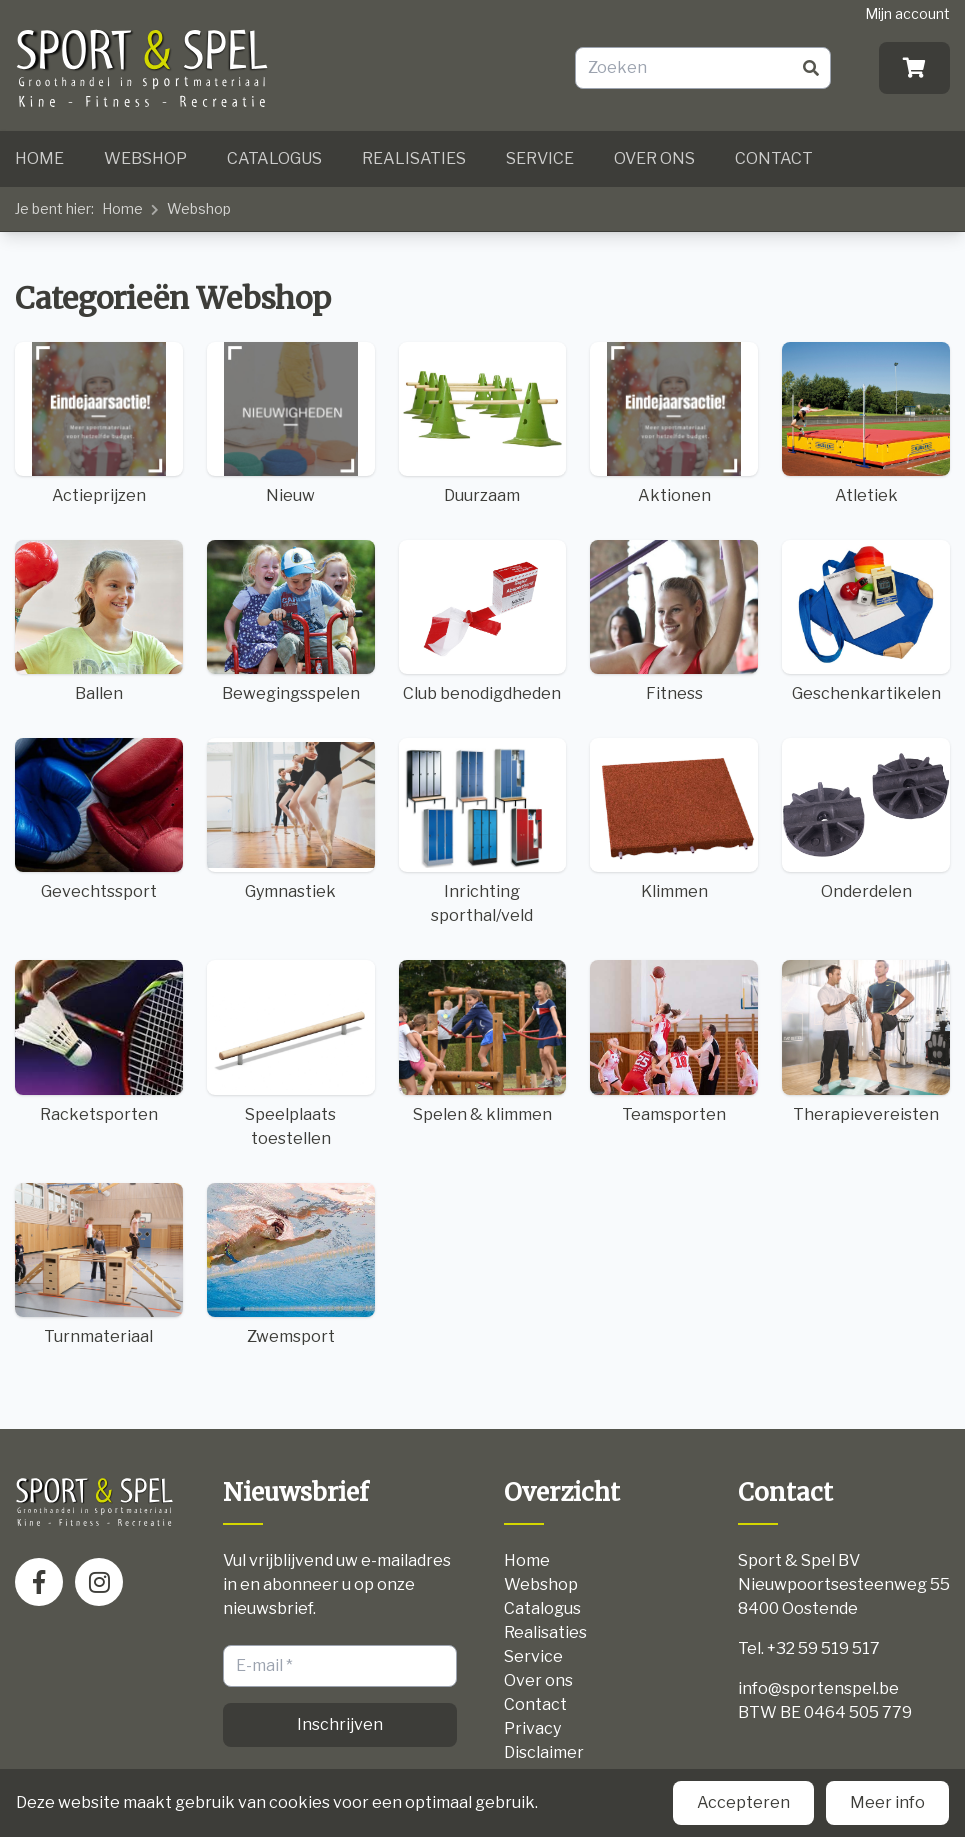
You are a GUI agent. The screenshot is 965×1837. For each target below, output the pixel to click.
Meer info (887, 1802)
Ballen (99, 621)
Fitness (674, 621)
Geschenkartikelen (866, 621)
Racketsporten (99, 1041)
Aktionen (674, 423)
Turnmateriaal (99, 1264)
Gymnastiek (291, 819)
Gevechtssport (99, 819)
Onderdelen (866, 819)
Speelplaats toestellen (291, 1053)
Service (540, 158)
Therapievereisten (866, 1041)
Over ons (654, 158)
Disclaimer (544, 1752)
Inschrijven (340, 1724)
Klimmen (674, 819)
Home (39, 158)
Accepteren (743, 1802)
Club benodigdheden (483, 621)
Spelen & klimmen (483, 1041)
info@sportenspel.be (818, 1688)
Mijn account (907, 13)
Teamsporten (674, 1041)
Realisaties (414, 158)
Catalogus (274, 158)
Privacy (532, 1728)
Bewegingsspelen (291, 621)
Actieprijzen (99, 423)
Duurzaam (483, 423)
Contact (774, 158)
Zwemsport (291, 1264)
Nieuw (291, 423)
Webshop (145, 158)
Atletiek (866, 423)
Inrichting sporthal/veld (483, 831)
